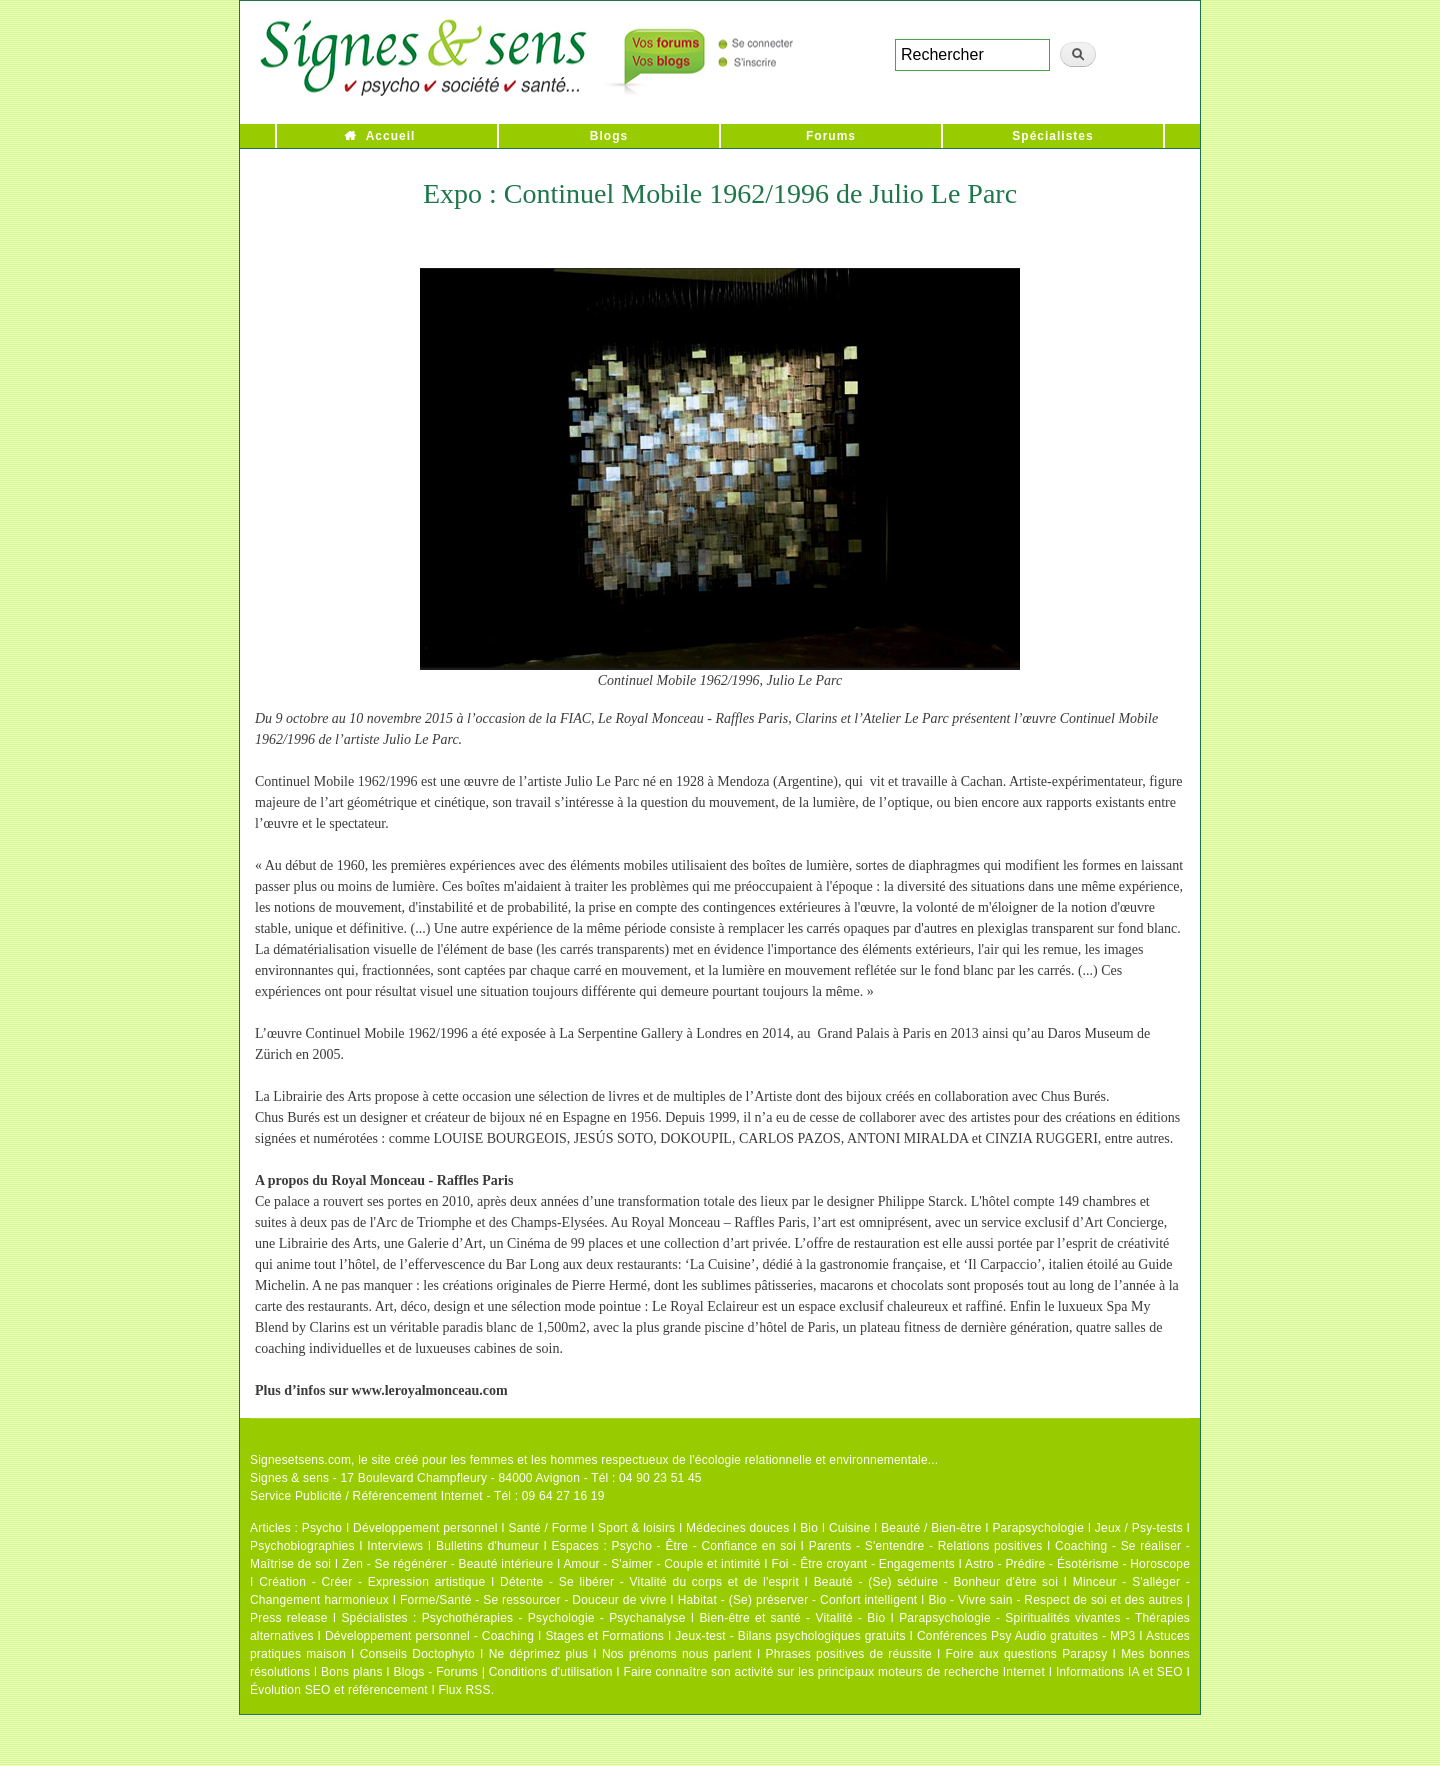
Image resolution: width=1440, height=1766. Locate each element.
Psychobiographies (302, 1546)
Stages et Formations (604, 1636)
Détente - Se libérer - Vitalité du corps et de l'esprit (649, 1582)
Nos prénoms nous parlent (677, 1654)
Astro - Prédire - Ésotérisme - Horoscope (1077, 1564)
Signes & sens (289, 1478)
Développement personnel (425, 1528)
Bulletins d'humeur (487, 1546)
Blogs (609, 136)
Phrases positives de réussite (849, 1654)
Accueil (391, 136)
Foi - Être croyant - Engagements (862, 1564)
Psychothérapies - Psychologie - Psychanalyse (554, 1618)
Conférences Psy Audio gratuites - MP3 (1026, 1636)
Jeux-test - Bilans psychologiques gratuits (790, 1636)
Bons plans (351, 1672)
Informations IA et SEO (1119, 1672)
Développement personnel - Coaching (429, 1636)
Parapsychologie (1038, 1528)
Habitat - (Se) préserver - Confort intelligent (798, 1600)
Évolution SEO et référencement (339, 1690)
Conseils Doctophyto (417, 1654)
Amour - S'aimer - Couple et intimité (661, 1564)
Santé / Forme (548, 1528)
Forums (831, 136)
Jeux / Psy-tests (1139, 1528)
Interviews (395, 1546)
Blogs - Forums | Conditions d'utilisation (503, 1672)
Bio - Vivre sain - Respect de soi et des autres (1055, 1600)
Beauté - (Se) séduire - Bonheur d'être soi (936, 1582)
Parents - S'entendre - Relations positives (926, 1546)
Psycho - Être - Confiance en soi (704, 1546)
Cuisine (849, 1528)
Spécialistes (1052, 136)
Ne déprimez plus (539, 1654)
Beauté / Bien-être (931, 1528)
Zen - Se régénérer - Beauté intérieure (447, 1564)
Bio (809, 1528)
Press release (289, 1618)
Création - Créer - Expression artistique (372, 1582)
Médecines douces (737, 1528)
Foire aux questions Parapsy (1027, 1654)
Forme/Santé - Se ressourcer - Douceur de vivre (533, 1600)
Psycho (322, 1528)
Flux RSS (464, 1690)
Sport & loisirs (636, 1528)
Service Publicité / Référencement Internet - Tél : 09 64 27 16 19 (427, 1496)
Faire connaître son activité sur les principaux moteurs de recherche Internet (834, 1672)
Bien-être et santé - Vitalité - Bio (792, 1618)
